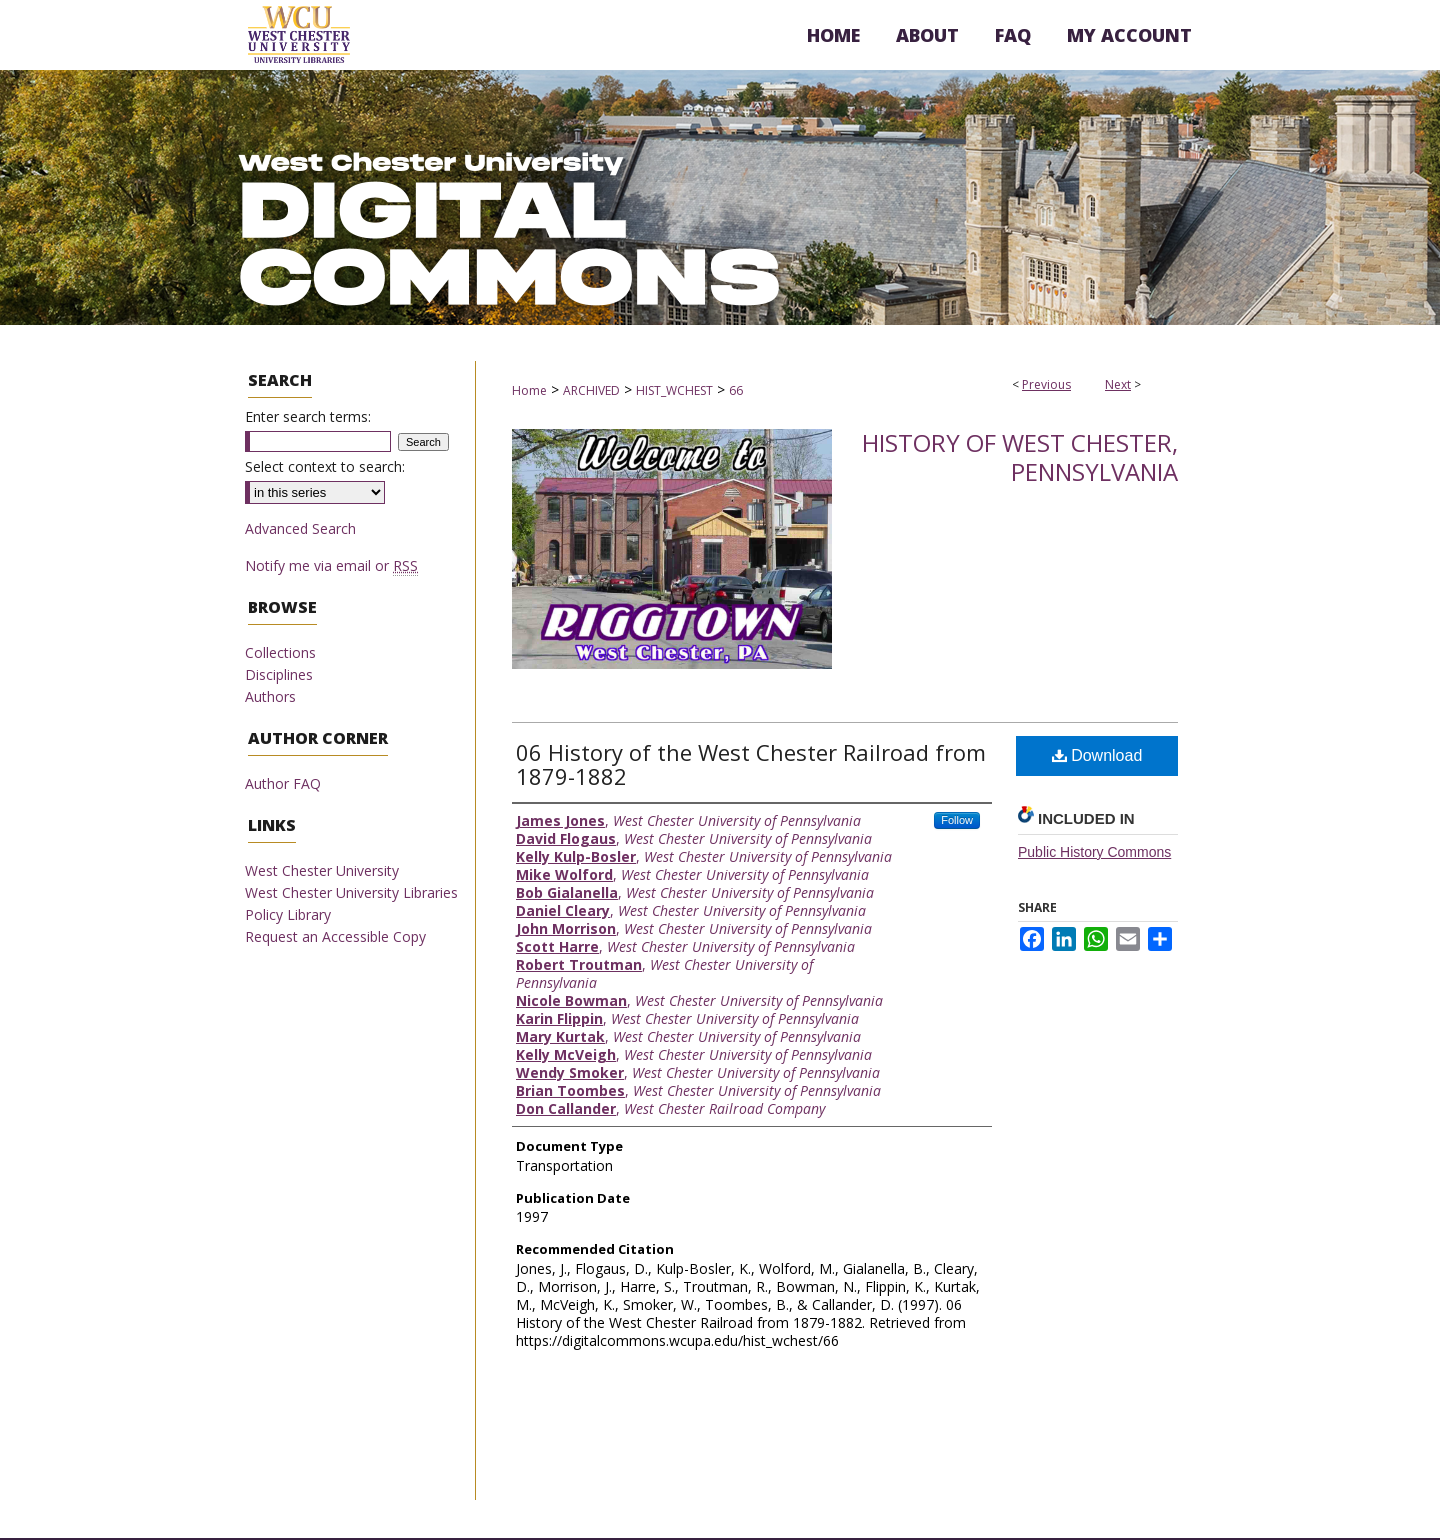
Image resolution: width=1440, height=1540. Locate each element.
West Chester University (322, 870)
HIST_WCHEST (674, 390)
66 (736, 390)
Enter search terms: (308, 416)
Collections (280, 652)
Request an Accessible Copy (335, 936)
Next (1118, 384)
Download (1097, 755)
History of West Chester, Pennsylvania (1020, 457)
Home (529, 390)
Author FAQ (283, 783)
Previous (1046, 384)
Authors (270, 696)
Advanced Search (300, 528)
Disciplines (279, 674)
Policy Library (288, 914)
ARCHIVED (591, 390)
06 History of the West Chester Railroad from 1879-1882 (751, 764)
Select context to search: (325, 466)
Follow (957, 820)
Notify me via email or (331, 565)
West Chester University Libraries (351, 892)
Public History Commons (1094, 852)
